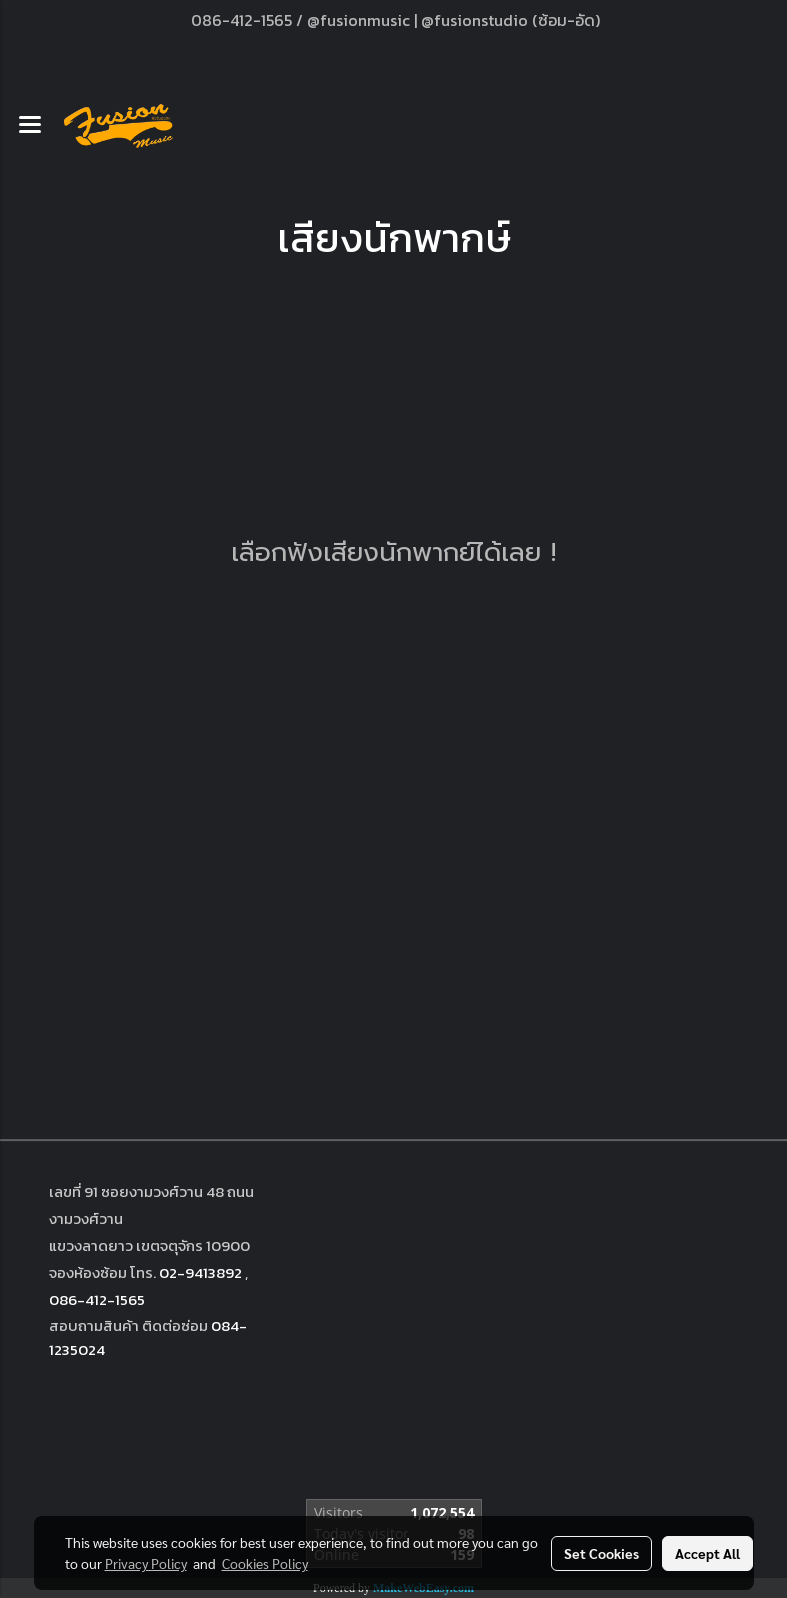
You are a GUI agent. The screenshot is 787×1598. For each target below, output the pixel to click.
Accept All (707, 1553)
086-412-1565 (97, 1299)
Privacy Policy (146, 1563)
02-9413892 (200, 1272)
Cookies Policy (265, 1563)
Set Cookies (601, 1553)
